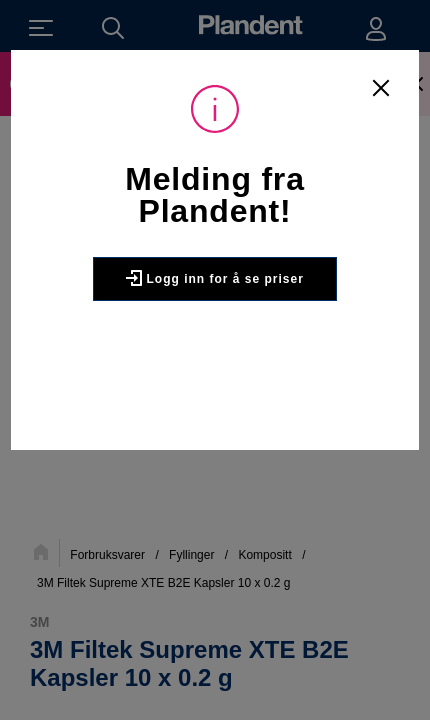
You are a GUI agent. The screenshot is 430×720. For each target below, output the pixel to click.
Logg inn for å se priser (215, 278)
